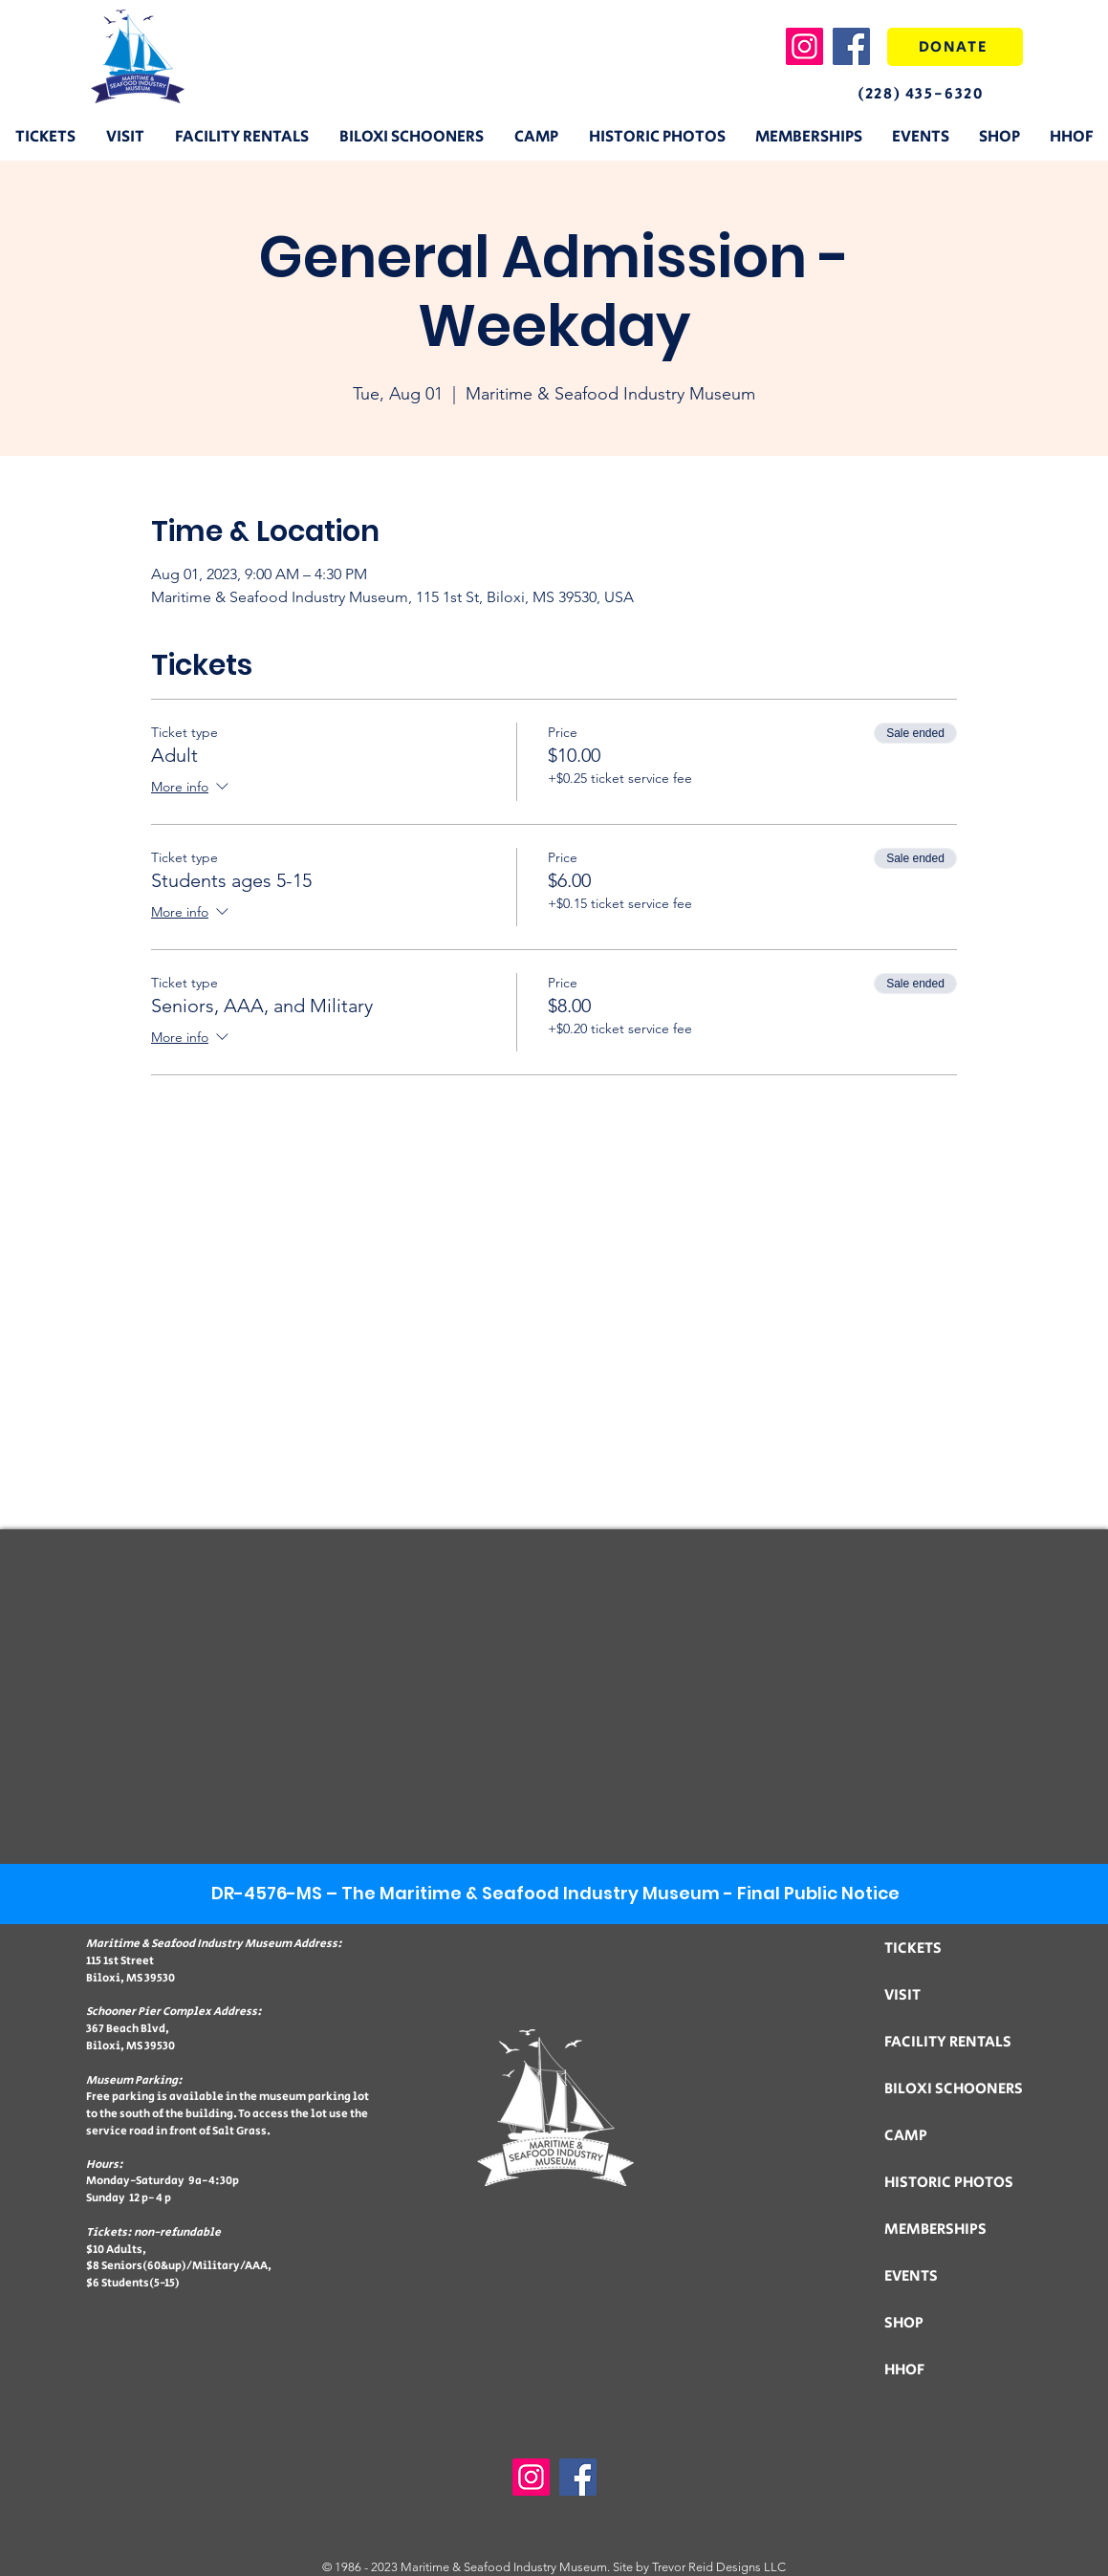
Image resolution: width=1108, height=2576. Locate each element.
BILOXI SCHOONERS (953, 2089)
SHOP (903, 2323)
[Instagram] (804, 46)
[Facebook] (851, 46)
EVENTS (911, 2276)
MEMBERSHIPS (935, 2229)
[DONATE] (955, 47)
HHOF (904, 2370)
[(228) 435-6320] (937, 94)
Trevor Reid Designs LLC (719, 2567)
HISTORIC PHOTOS (948, 2183)
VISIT (902, 1995)
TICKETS (913, 1948)
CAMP (905, 2136)
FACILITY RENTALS (947, 2042)
